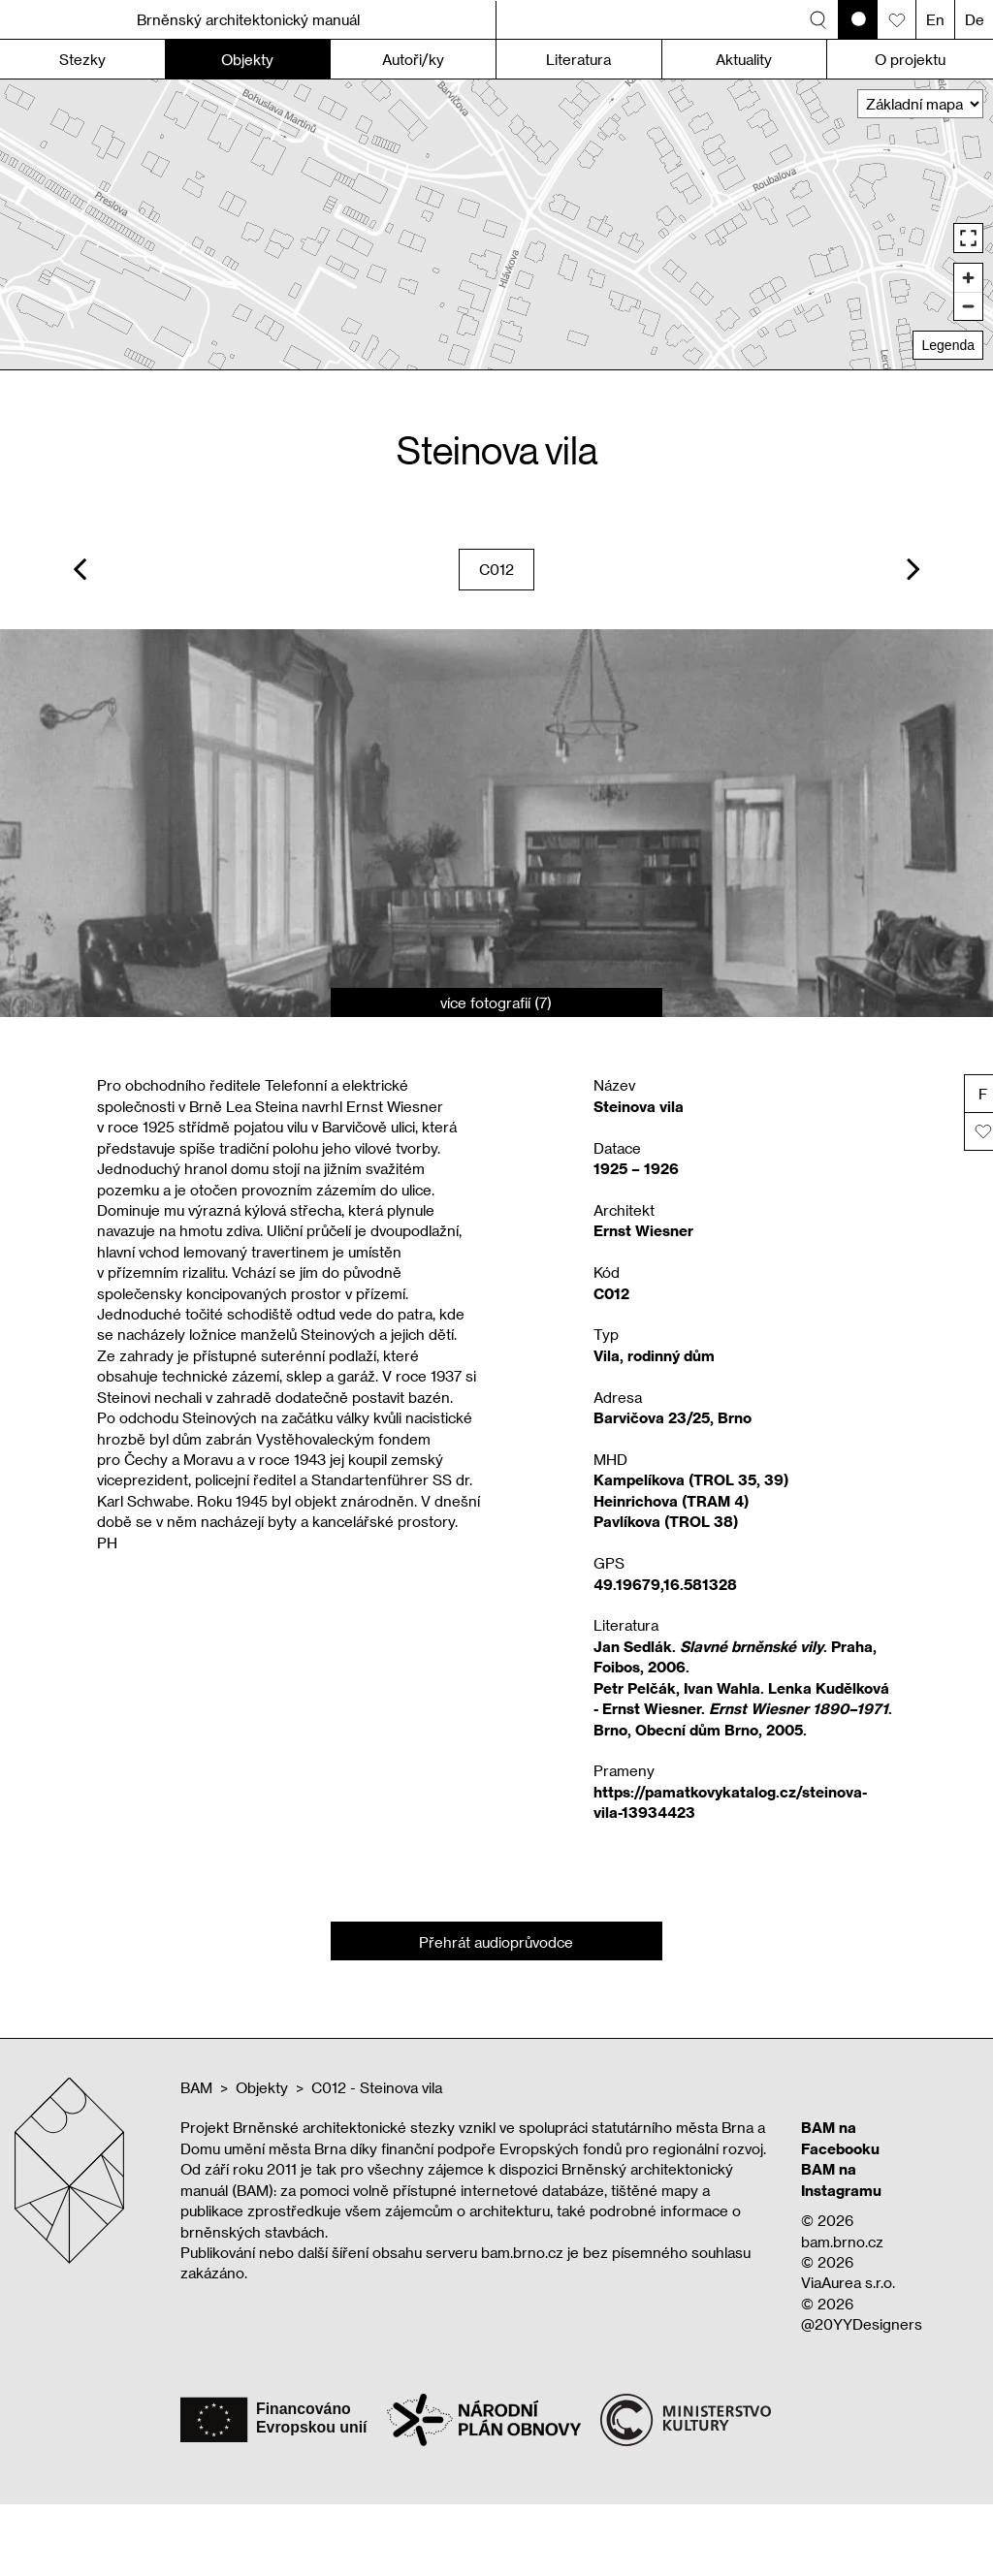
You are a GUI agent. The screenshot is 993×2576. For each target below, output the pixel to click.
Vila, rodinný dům (654, 1355)
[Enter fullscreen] (968, 238)
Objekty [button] (247, 59)
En (935, 19)
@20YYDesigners (861, 2324)
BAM (196, 2087)
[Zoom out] (968, 306)
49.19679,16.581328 (665, 1584)
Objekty (262, 2087)
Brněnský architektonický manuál (248, 19)
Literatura (578, 59)
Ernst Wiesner (643, 1230)
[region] (496, 224)
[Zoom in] (968, 278)
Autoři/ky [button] (413, 59)
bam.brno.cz (842, 2241)
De (974, 19)
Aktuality (744, 59)
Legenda (948, 345)
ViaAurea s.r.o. (848, 2282)
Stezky (82, 59)
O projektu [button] (910, 59)
